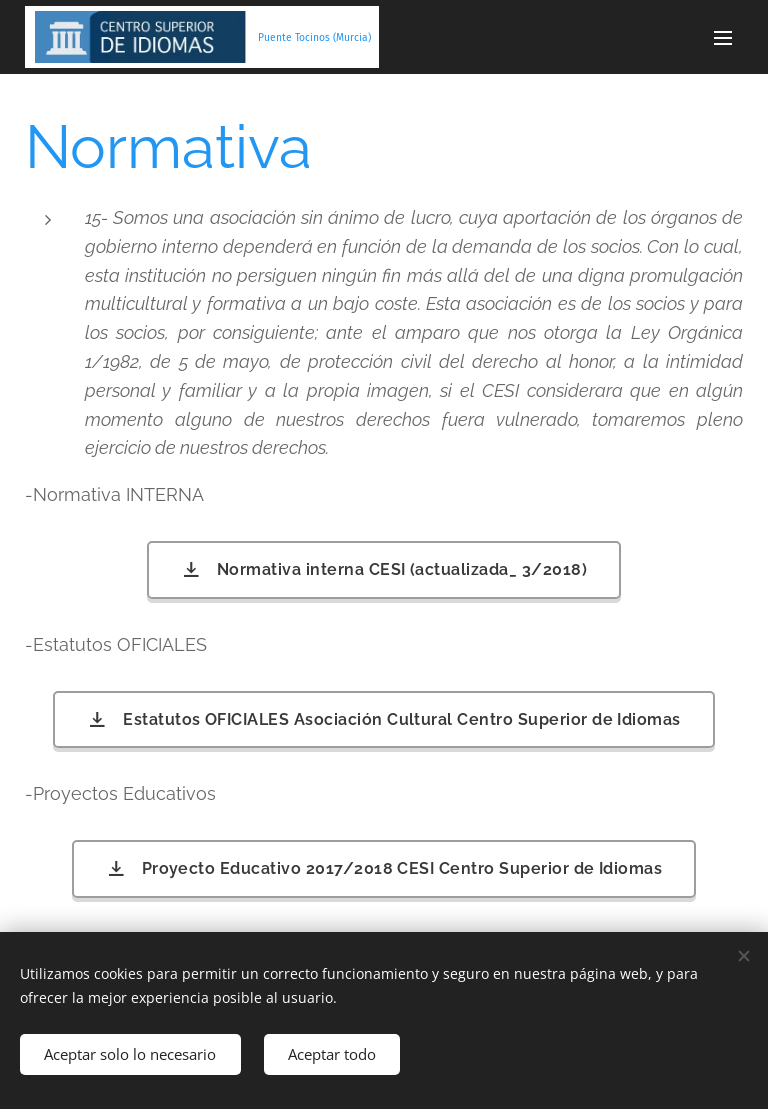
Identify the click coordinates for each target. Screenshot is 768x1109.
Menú (723, 38)
